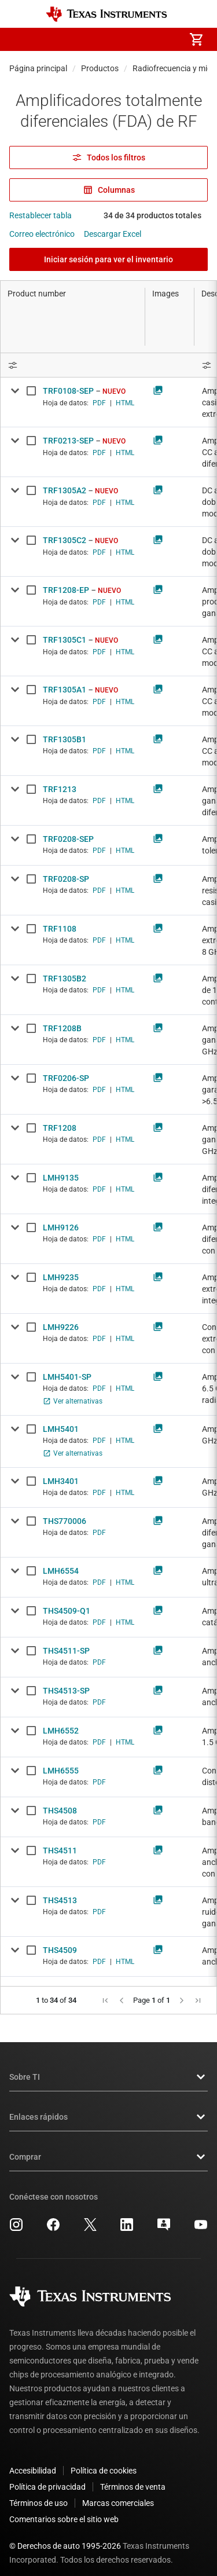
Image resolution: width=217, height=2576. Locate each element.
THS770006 (64, 1521)
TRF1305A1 (64, 689)
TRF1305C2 (64, 540)
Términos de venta (132, 2477)
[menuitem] (99, 39)
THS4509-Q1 (66, 1610)
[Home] (106, 14)
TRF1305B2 (64, 978)
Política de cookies (104, 2461)
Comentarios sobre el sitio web (64, 2510)
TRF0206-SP (66, 1078)
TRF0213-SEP (68, 440)
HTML (125, 403)
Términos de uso (38, 2493)
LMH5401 (61, 1429)
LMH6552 (61, 1730)
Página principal (38, 68)
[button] (21, 39)
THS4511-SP (66, 1650)
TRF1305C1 (64, 639)
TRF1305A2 (64, 490)
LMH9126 (61, 1227)
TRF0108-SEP (68, 390)
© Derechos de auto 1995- (65, 2536)
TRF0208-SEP (68, 839)
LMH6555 (61, 1770)
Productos (100, 68)
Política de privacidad (47, 2477)
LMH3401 (61, 1481)
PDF (99, 403)
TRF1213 (59, 789)
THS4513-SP (66, 1690)
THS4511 (60, 1850)
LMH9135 (61, 1177)
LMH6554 (61, 1570)
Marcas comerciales (118, 2493)
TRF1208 (59, 1128)
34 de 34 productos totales (152, 215)
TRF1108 (59, 928)
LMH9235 (61, 1277)
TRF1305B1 (64, 739)
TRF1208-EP (66, 590)
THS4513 (60, 1900)
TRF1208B (62, 1028)
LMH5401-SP (67, 1377)
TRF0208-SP (66, 879)
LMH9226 (61, 1327)
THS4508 (60, 1810)
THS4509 (60, 1950)
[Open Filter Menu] (73, 365)
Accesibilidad (32, 2461)
